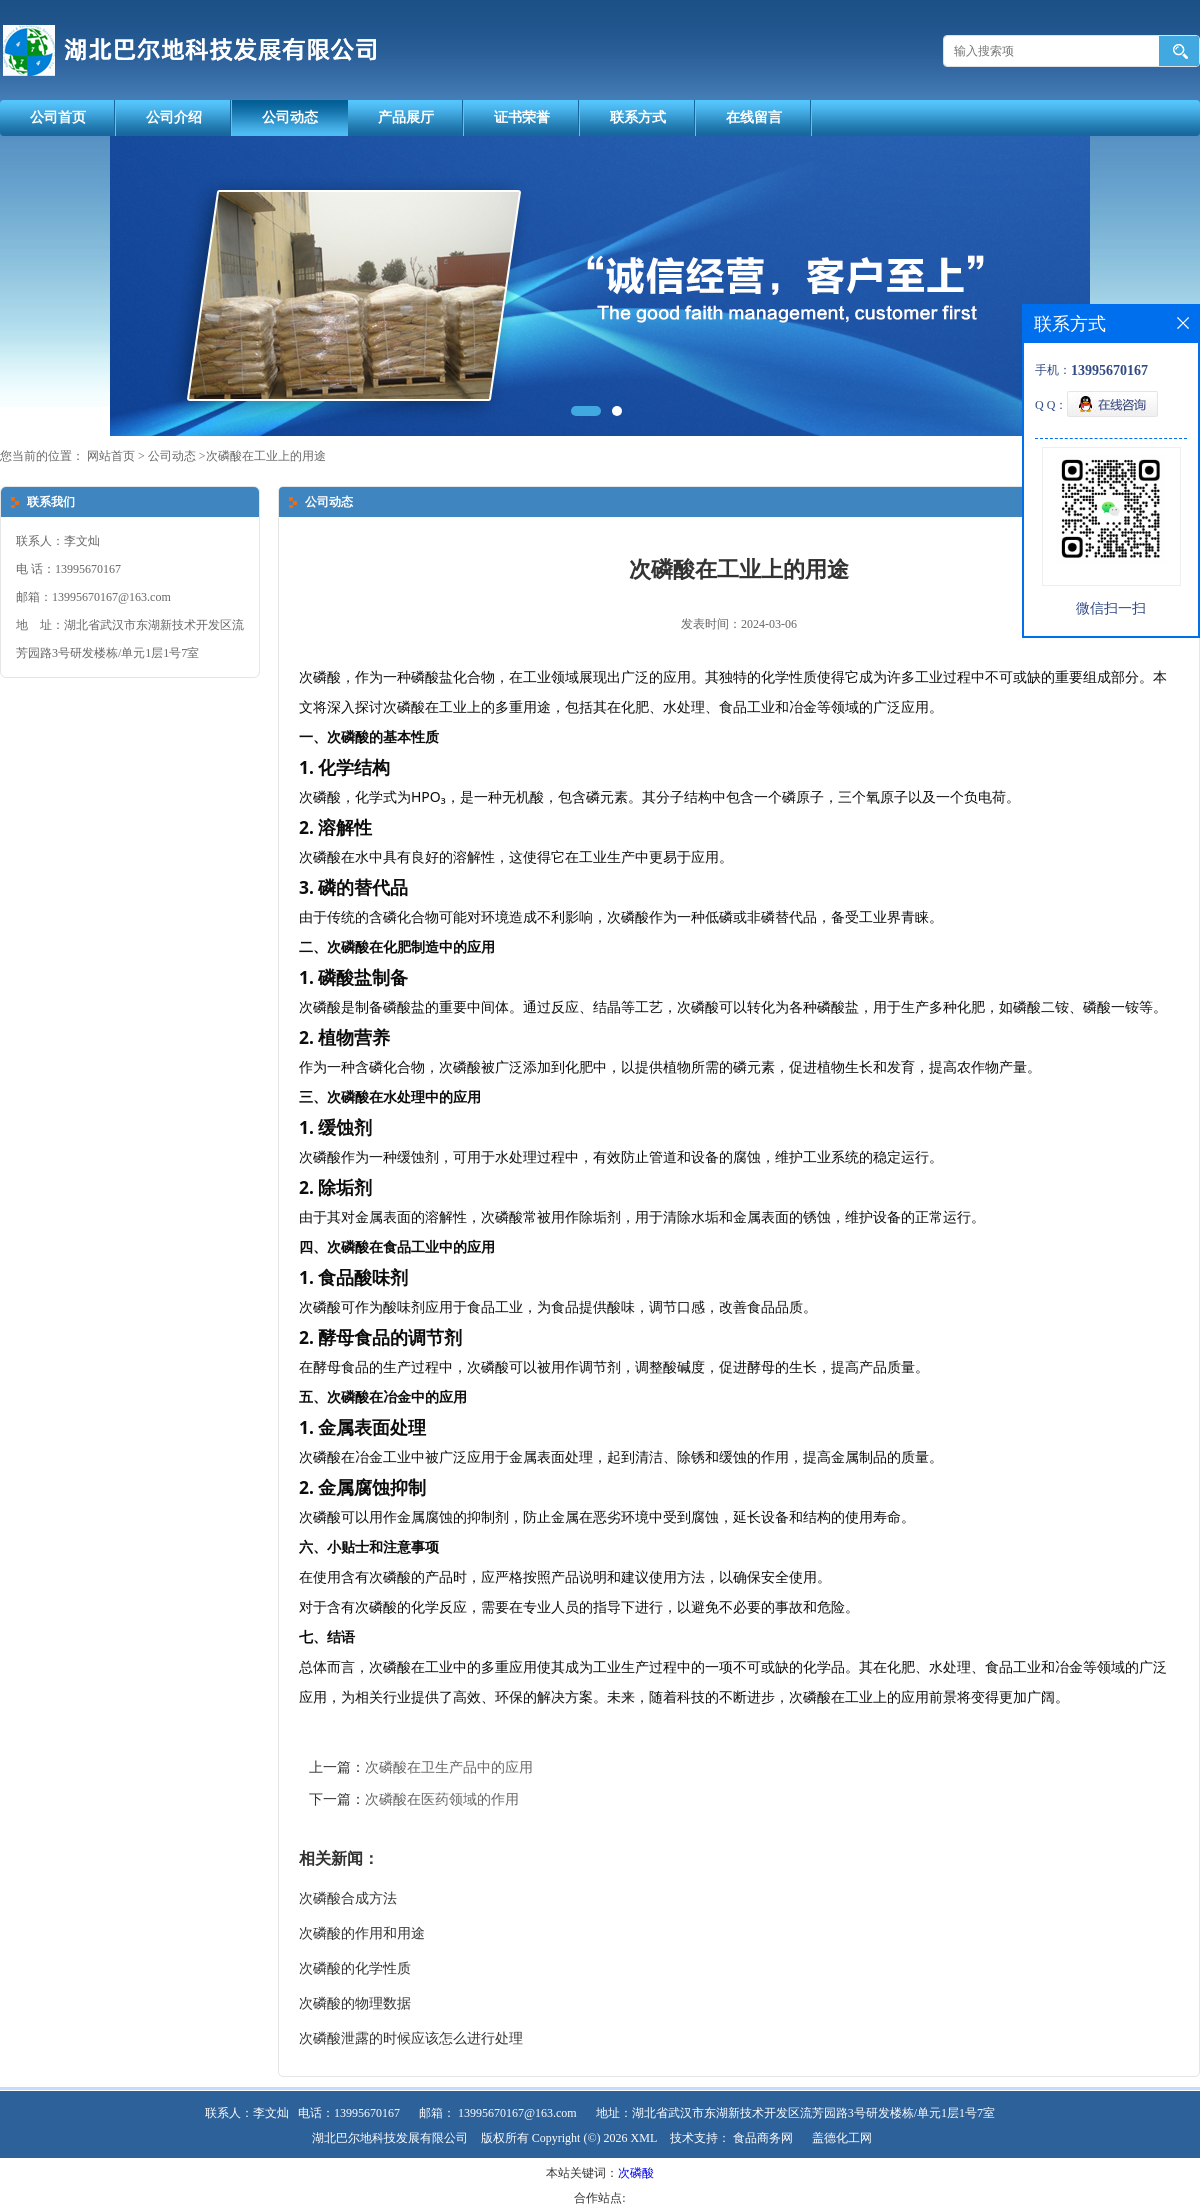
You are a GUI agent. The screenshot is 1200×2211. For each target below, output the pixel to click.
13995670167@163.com (517, 2113)
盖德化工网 (842, 2138)
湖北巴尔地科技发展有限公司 (390, 2138)
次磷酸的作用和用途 (362, 1933)
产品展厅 (406, 117)
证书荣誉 (522, 117)
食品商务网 (763, 2138)
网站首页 (111, 456)
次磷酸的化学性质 (355, 1968)
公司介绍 (174, 117)
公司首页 (58, 117)
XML (644, 2138)
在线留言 (754, 117)
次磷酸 (636, 2173)
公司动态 (290, 117)
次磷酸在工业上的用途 (266, 456)
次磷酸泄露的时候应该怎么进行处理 (411, 2038)
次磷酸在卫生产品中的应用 (449, 1767)
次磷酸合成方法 (348, 1898)
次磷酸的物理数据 (355, 2003)
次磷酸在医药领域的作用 (442, 1799)
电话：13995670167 (349, 2113)
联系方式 (638, 117)
